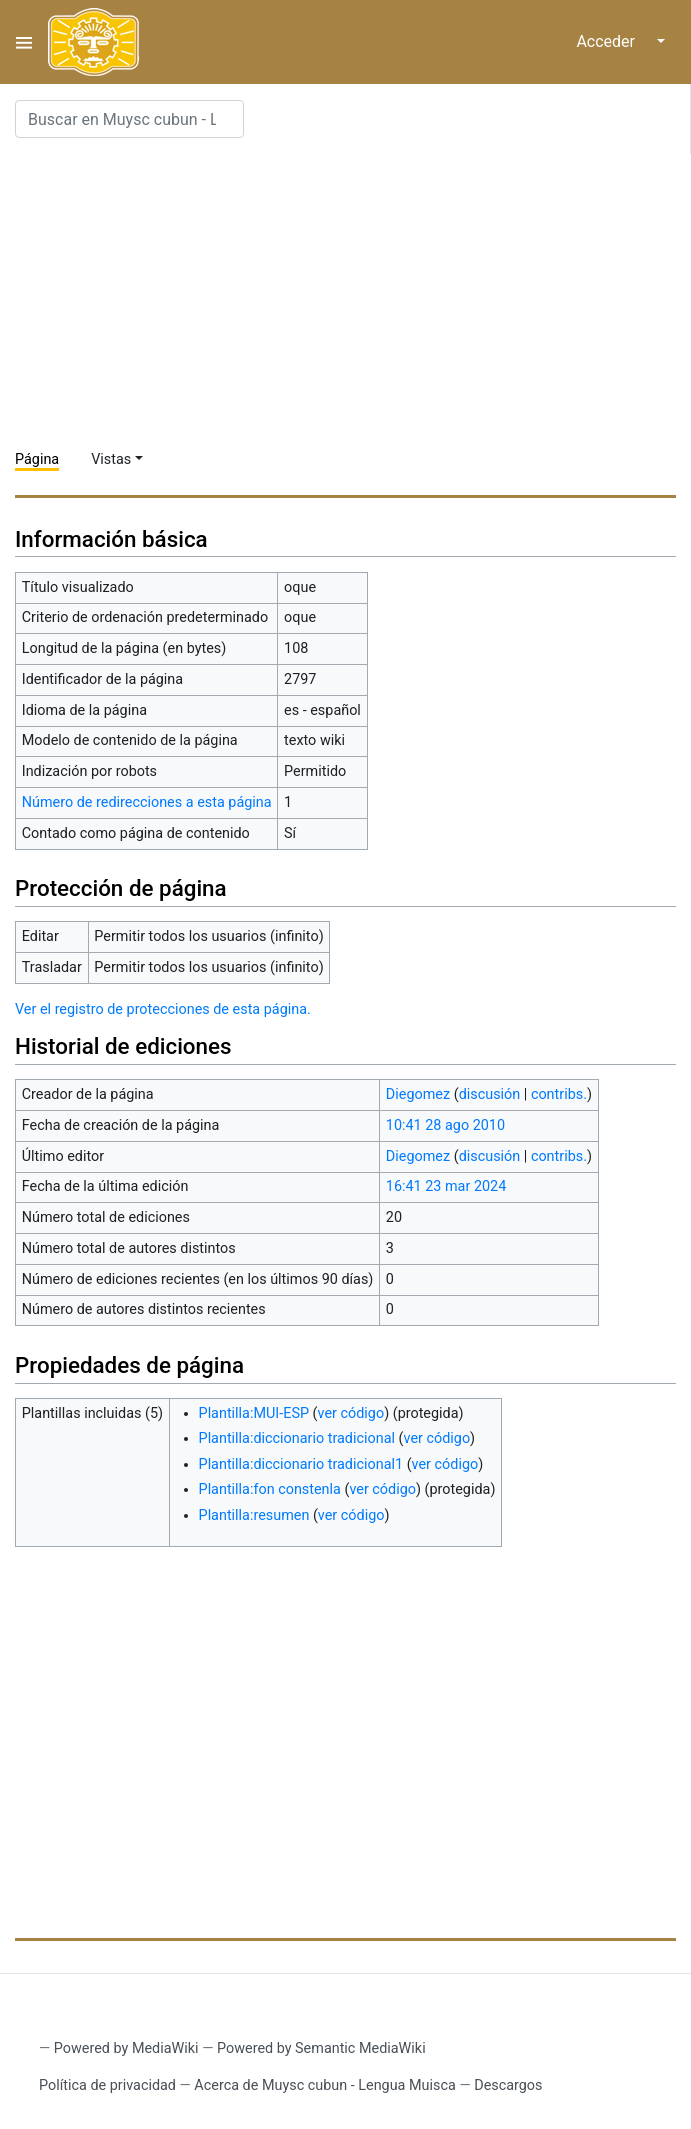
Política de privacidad (107, 2085)
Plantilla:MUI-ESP (254, 1413)
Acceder (605, 41)
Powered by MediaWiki (126, 2048)
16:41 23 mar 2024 (446, 1186)
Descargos (508, 2085)
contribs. (559, 1094)
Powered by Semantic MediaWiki (321, 2048)
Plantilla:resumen (254, 1515)
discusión (490, 1094)
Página (37, 459)
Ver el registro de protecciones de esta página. (163, 1009)
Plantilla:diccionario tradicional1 (301, 1464)
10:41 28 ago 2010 (445, 1125)
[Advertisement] (353, 294)
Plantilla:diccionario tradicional (297, 1438)
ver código (351, 1413)
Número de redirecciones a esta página (147, 802)
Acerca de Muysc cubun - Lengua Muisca (324, 2085)
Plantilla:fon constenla (270, 1489)
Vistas (111, 459)
